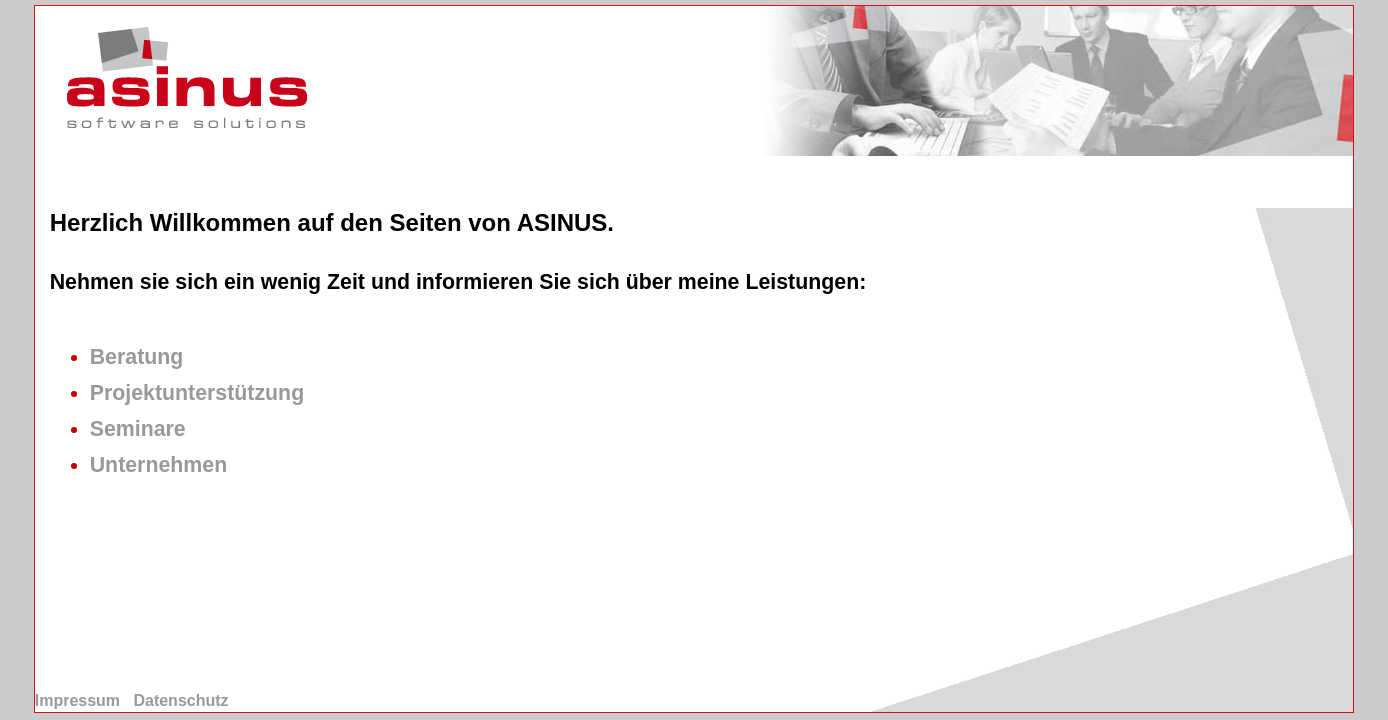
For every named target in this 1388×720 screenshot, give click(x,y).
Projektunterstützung (197, 393)
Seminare (138, 429)
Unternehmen (158, 465)
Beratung (137, 357)
